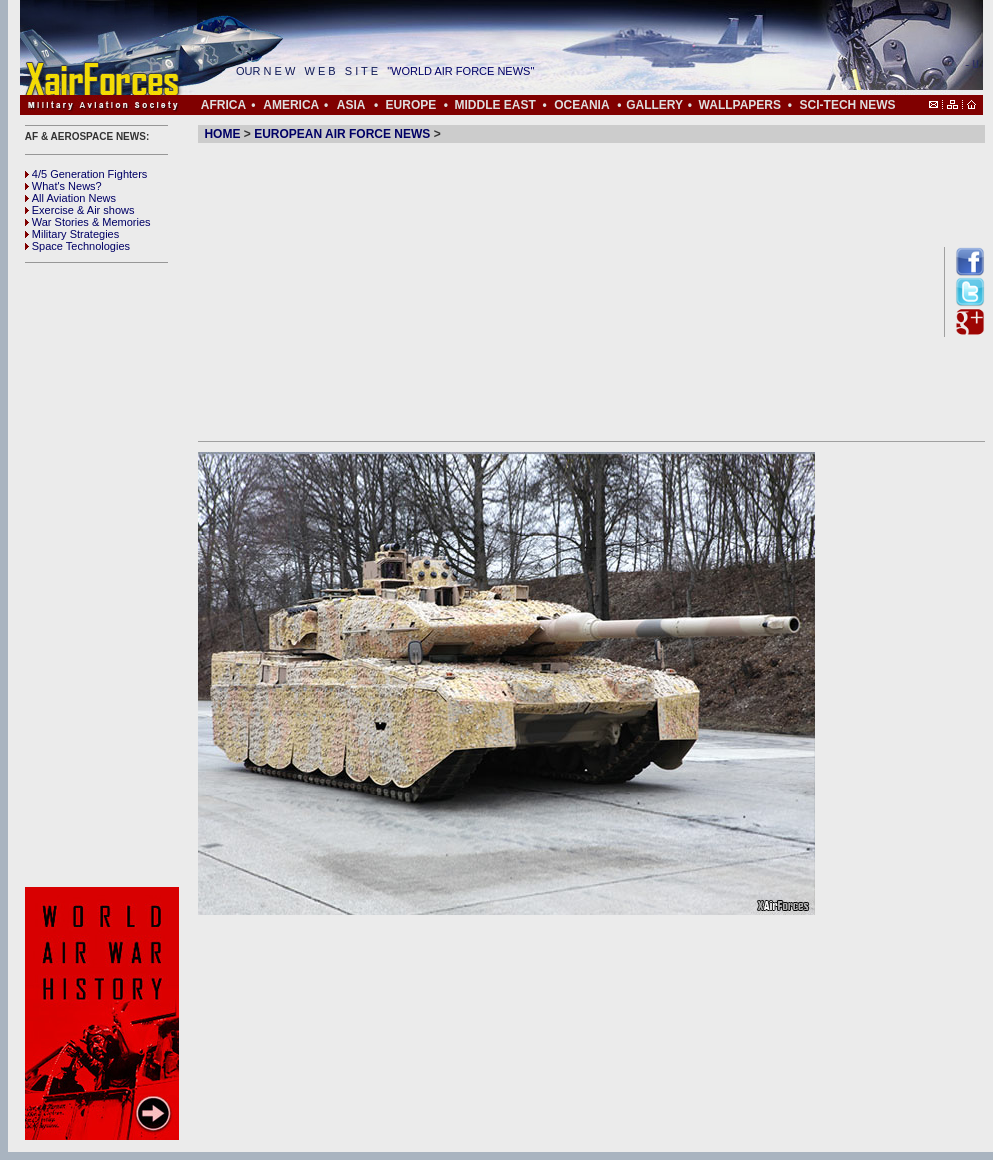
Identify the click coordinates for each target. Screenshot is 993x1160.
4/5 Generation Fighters (88, 174)
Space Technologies (77, 246)
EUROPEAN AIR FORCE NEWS (342, 134)
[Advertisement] (105, 575)
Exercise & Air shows (80, 210)
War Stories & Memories (88, 222)
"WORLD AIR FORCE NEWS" (476, 71)
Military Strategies (72, 234)
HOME (222, 134)
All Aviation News (70, 198)
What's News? (63, 186)
